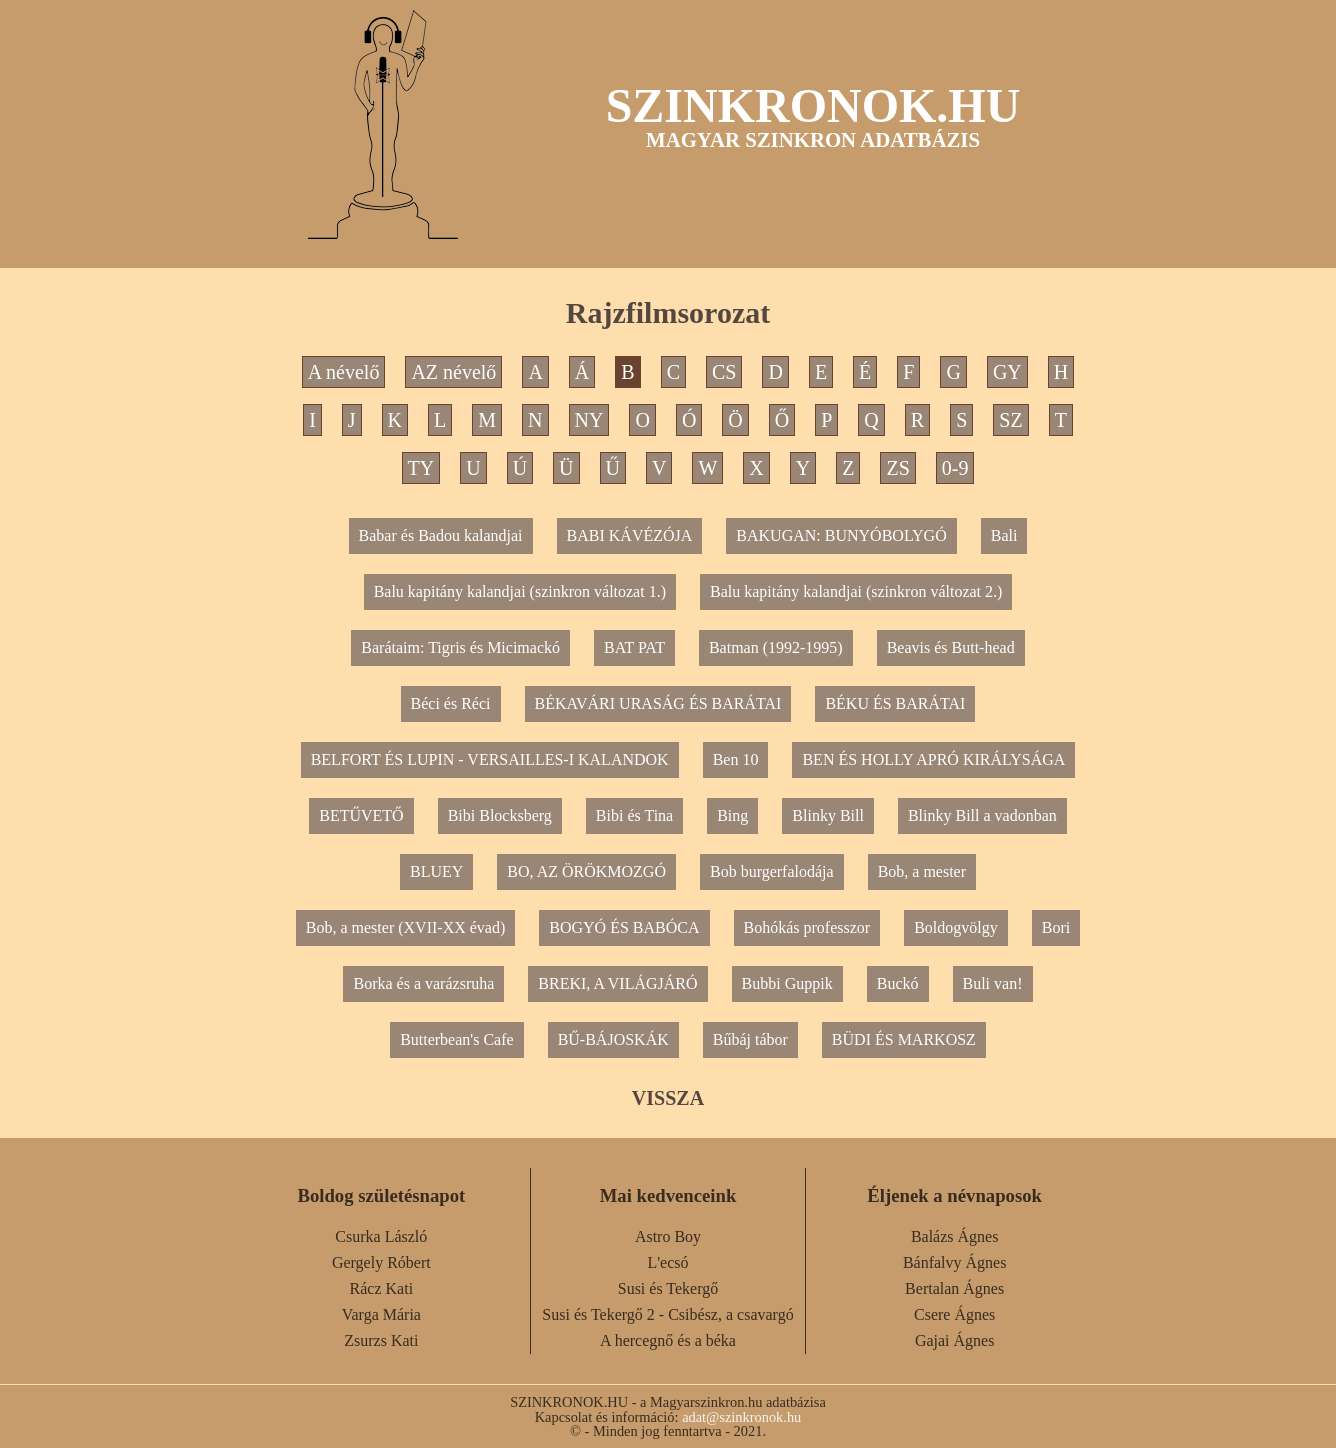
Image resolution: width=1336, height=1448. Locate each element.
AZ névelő (453, 372)
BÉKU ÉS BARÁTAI (895, 703)
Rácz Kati (382, 1288)
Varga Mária (381, 1314)
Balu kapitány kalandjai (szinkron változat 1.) (520, 591)
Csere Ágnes (954, 1314)
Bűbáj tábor (750, 1039)
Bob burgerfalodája (772, 871)
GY (1007, 372)
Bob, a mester (922, 871)
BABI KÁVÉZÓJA (630, 535)
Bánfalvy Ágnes (955, 1262)
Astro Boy (668, 1236)
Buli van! (993, 983)
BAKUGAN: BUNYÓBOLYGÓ (841, 535)
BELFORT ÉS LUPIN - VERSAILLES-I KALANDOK (490, 759)
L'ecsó (667, 1262)
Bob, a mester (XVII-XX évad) (405, 927)
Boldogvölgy (956, 927)
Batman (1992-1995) (776, 647)
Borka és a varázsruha (423, 983)
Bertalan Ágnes (954, 1288)
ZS (897, 468)
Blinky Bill (828, 815)
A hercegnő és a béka (668, 1340)
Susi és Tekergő (668, 1288)
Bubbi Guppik (787, 983)
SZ (1010, 420)
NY (589, 420)
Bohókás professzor (807, 927)
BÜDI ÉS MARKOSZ (904, 1039)
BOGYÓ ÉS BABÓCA (624, 927)
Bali (1004, 535)
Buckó (898, 983)
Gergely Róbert (381, 1262)
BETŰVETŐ (361, 815)
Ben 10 (736, 759)
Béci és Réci (451, 703)
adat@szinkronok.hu (741, 1417)
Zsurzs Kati (381, 1340)
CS (724, 372)
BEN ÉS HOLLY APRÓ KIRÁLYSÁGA (933, 759)
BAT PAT (634, 647)
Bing (732, 815)
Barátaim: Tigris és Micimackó (460, 647)
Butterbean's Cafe (457, 1039)
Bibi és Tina (634, 815)
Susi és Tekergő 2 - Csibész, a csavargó (667, 1314)
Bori (1056, 927)
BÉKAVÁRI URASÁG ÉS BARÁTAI (658, 703)
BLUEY (436, 871)
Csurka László (381, 1236)
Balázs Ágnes (955, 1236)
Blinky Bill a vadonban (982, 815)
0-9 (955, 468)
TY (421, 468)
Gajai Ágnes (955, 1340)
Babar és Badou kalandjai (441, 535)
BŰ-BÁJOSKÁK (613, 1039)
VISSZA (668, 1098)
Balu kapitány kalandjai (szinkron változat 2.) (856, 591)
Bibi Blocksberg (500, 815)
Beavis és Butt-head (951, 647)
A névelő (344, 372)
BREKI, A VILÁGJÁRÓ (617, 983)
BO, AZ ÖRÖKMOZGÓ (586, 871)
